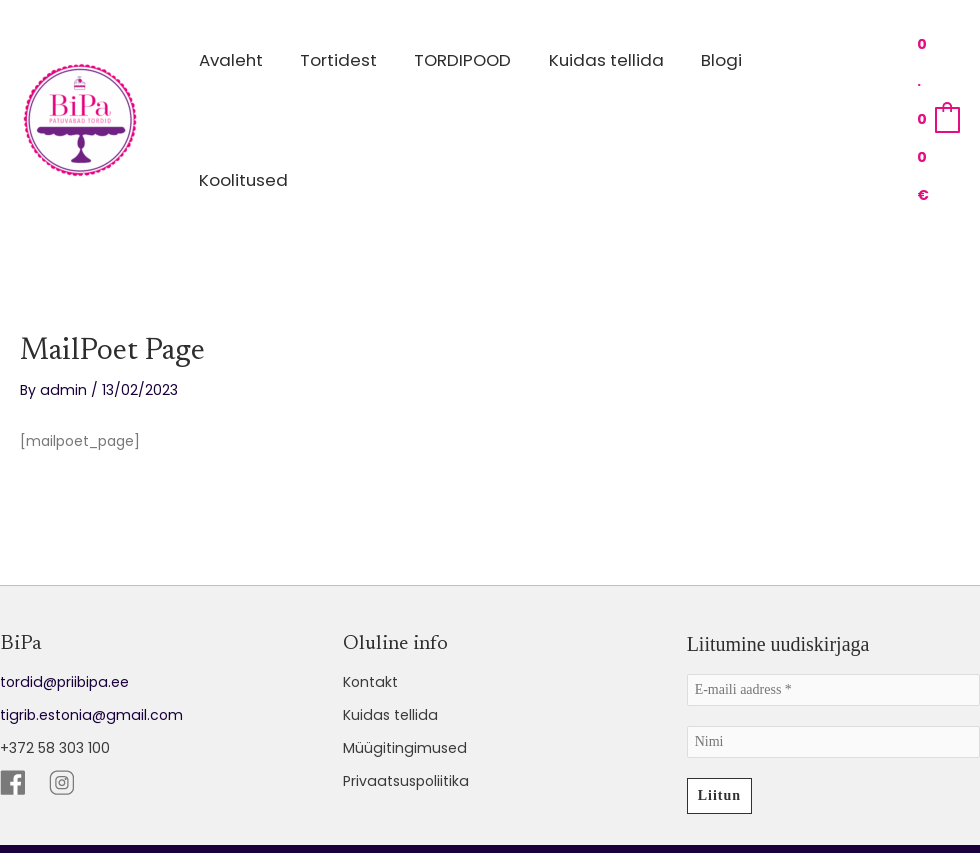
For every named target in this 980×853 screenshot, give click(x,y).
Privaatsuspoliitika (404, 689)
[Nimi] (833, 650)
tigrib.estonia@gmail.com (89, 623)
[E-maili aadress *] (833, 598)
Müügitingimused (403, 656)
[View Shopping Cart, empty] (932, 73)
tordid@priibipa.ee (63, 590)
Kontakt (370, 590)
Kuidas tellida (388, 623)
